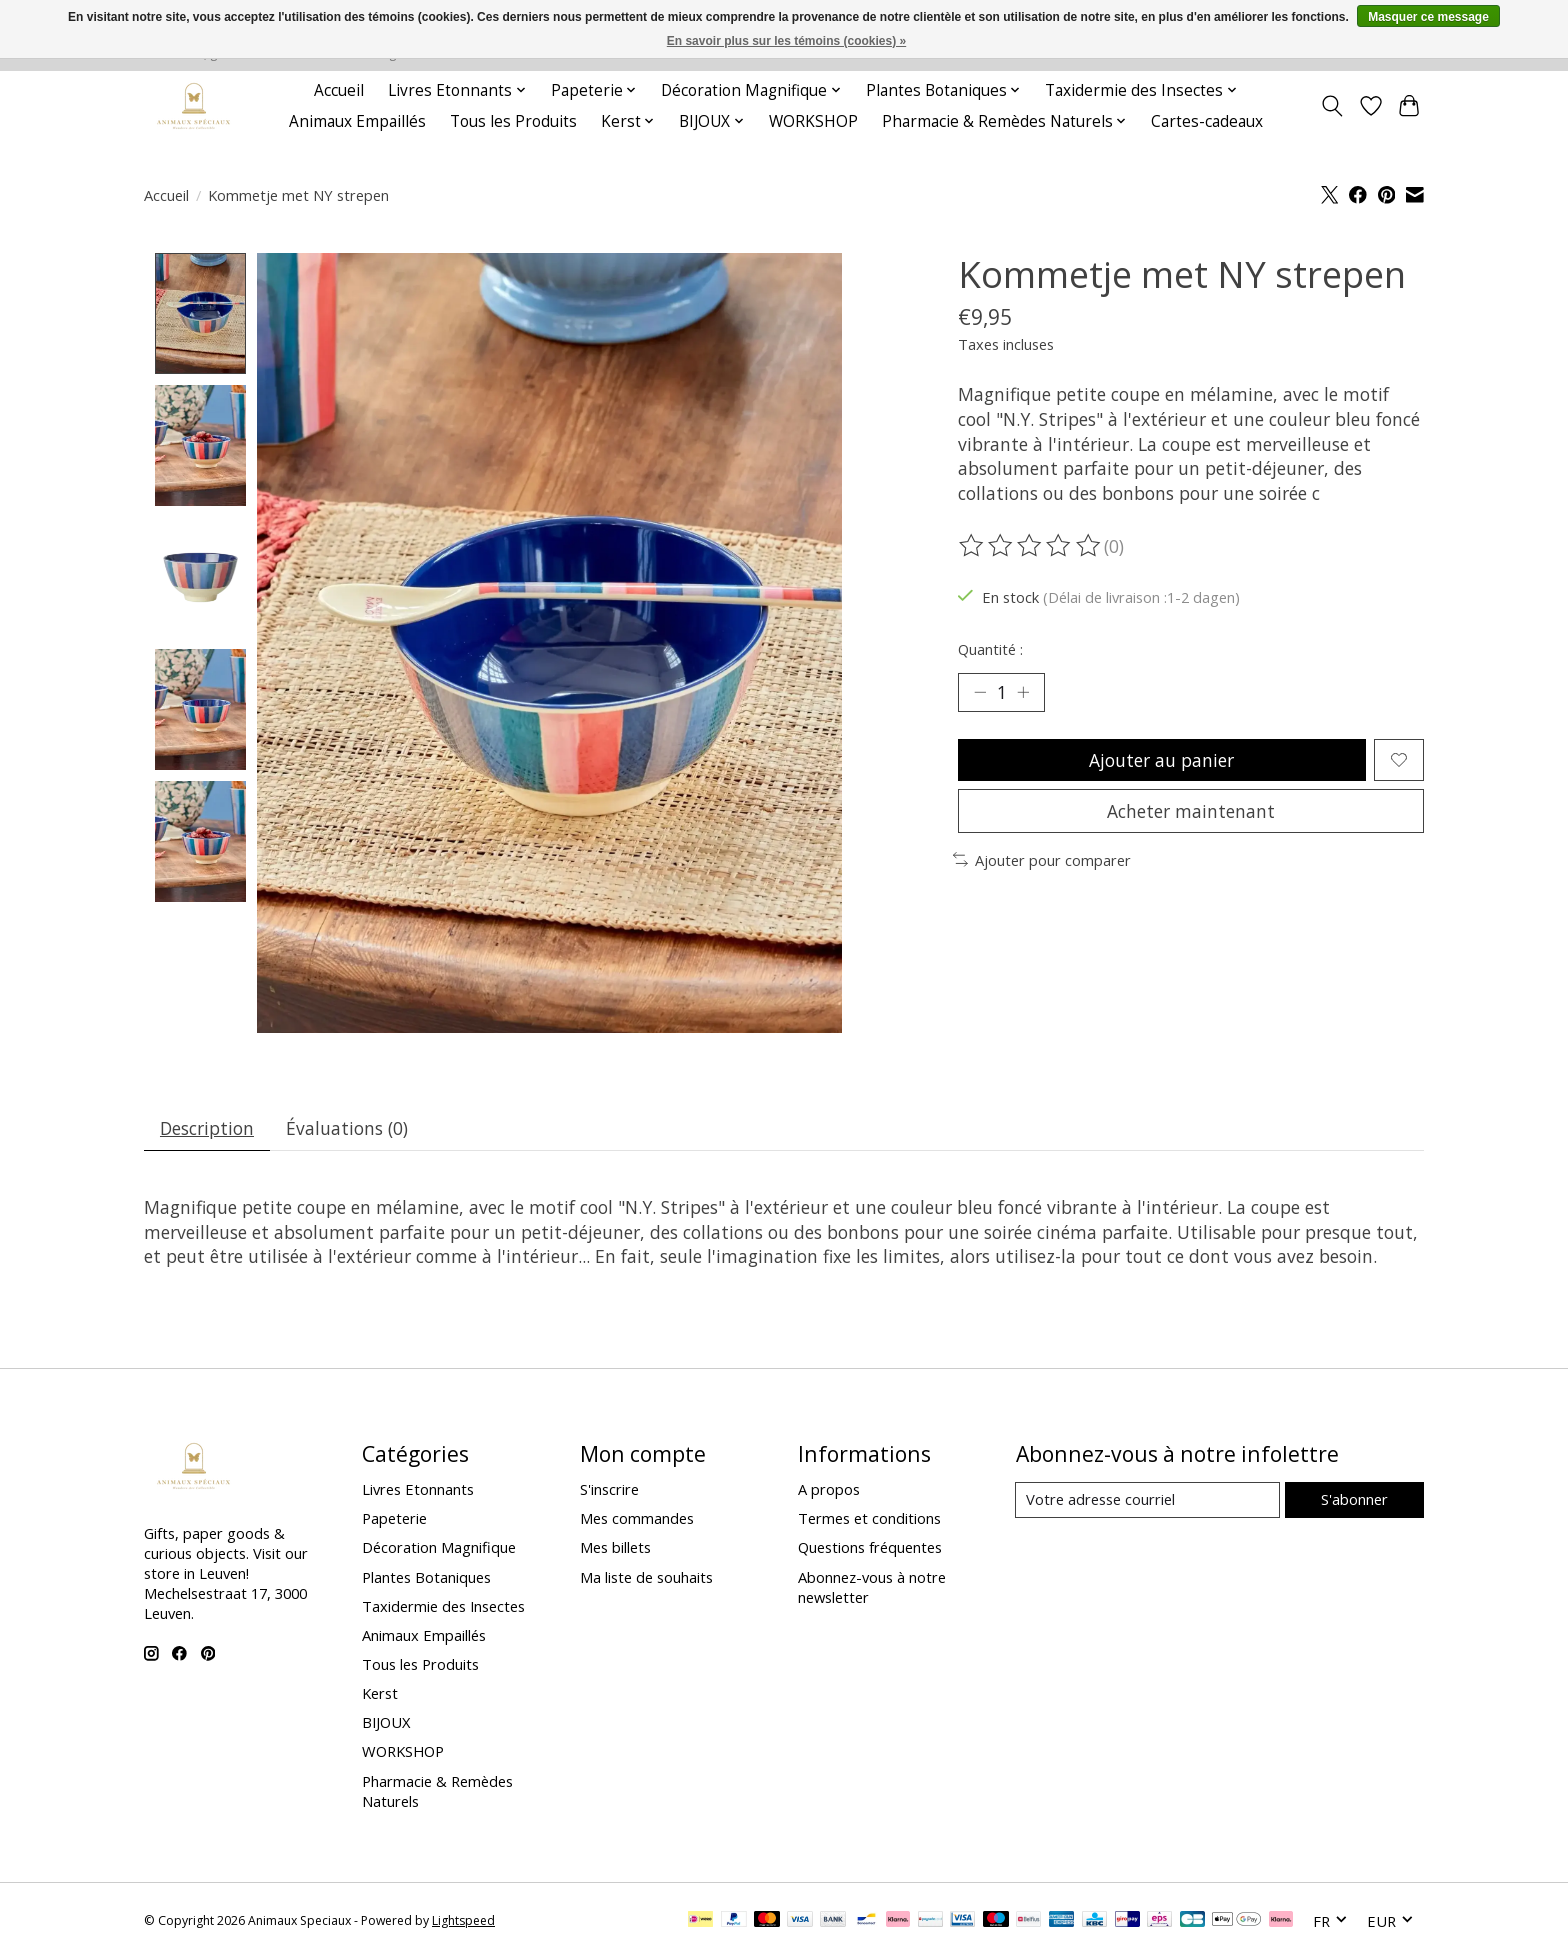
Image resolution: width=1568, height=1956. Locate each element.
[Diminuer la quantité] (980, 693)
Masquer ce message (1428, 17)
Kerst (380, 1694)
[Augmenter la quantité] (1024, 693)
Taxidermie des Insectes (443, 1607)
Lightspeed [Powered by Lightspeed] (463, 1921)
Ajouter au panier (1161, 761)
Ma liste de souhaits (646, 1578)
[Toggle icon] (1332, 106)
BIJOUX (386, 1724)
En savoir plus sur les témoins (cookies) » (786, 41)
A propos (829, 1490)
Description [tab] (208, 1128)
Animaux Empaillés (357, 121)
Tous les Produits (513, 121)
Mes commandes (637, 1520)
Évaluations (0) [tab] (349, 1128)
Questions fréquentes (870, 1549)
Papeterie (394, 1520)
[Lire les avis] (1031, 546)
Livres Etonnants (418, 1490)
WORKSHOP (813, 121)
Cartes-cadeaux (1207, 121)
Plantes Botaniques (426, 1578)
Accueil (339, 90)
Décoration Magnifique (439, 1549)
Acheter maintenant (1191, 813)
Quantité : (990, 649)
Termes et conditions (869, 1520)
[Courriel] (1147, 1502)
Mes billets (615, 1549)
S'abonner (1353, 1501)
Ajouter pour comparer (1042, 863)
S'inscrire (609, 1490)
